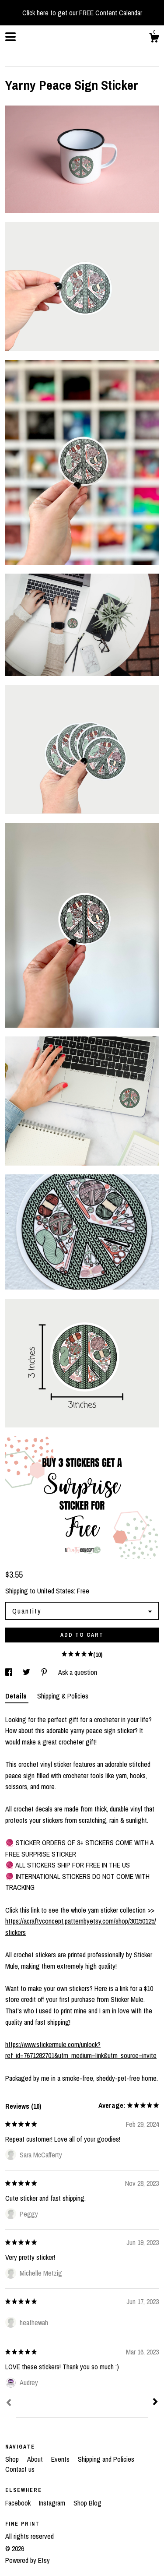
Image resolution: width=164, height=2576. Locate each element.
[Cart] (154, 39)
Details (16, 1696)
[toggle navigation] (10, 36)
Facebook (18, 2503)
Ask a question (77, 1672)
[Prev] (8, 2403)
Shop (13, 2459)
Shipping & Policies (62, 1696)
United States (55, 1591)
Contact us (20, 2469)
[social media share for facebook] (9, 1672)
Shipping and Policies (106, 2459)
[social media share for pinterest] (45, 1672)
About (36, 2459)
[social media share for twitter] (27, 1672)
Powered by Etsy (27, 2560)
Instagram (53, 2503)
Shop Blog (87, 2503)
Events (61, 2459)
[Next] (155, 2402)
